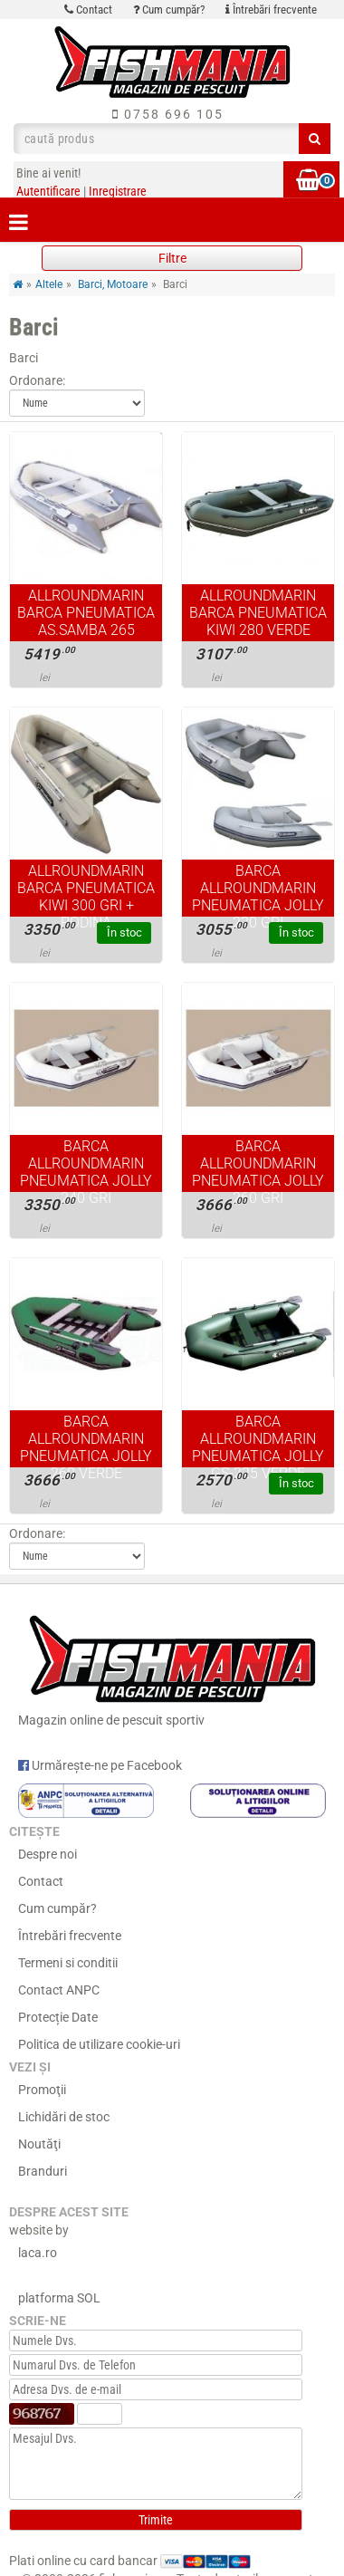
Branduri (42, 2171)
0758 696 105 (168, 114)
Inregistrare (118, 191)
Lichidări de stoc (64, 2117)
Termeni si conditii (68, 1963)
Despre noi (47, 1854)
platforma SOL (59, 2298)
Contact (88, 9)
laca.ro (37, 2252)
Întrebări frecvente (271, 9)
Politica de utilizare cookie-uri (99, 2044)
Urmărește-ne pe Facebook (100, 1765)
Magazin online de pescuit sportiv (172, 1667)
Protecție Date (58, 2017)
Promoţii (42, 2089)
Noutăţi (39, 2144)
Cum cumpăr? (169, 9)
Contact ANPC (59, 1990)
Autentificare (48, 191)
